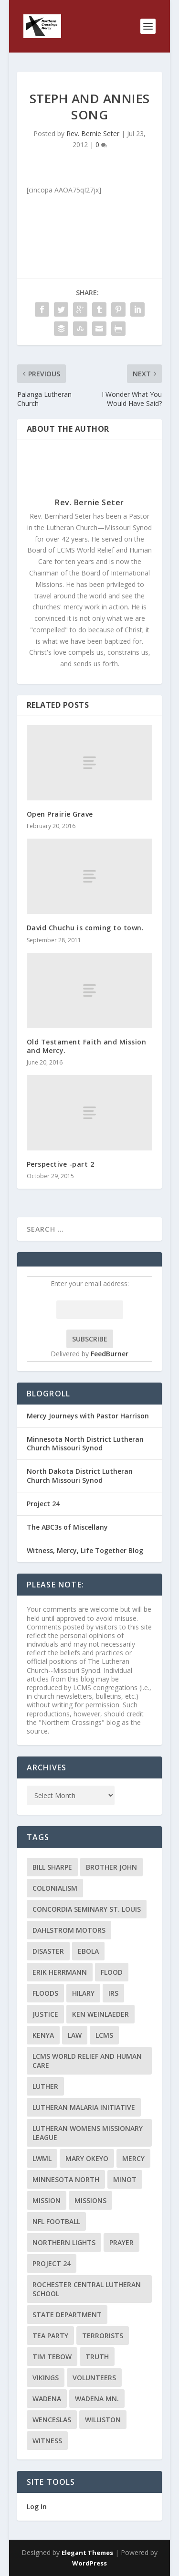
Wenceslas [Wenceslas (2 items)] (51, 2419)
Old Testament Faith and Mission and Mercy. (87, 1046)
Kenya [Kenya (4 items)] (43, 2035)
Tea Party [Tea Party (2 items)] (50, 2335)
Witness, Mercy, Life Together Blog (85, 1550)
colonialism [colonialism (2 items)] (54, 1888)
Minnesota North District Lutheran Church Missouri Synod (85, 1443)
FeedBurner (109, 1353)
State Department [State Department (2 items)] (67, 2314)
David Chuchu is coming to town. (85, 927)
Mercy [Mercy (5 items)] (133, 2158)
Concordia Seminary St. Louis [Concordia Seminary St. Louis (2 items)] (86, 1909)
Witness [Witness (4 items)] (47, 2440)
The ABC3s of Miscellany (67, 1527)
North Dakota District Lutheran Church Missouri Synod (80, 1475)
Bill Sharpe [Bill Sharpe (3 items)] (52, 1867)
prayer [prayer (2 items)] (121, 2242)
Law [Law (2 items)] (75, 2035)
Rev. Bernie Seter (92, 133)
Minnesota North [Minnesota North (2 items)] (65, 2179)
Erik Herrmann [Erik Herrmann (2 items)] (59, 1972)
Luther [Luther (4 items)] (45, 2086)
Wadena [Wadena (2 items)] (46, 2398)
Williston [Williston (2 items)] (103, 2419)
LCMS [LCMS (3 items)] (104, 2035)
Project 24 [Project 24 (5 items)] (51, 2263)
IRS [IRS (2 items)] (113, 1993)
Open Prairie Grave (60, 814)
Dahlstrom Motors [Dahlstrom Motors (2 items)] (68, 1930)
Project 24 (43, 1503)
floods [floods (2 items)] (45, 1993)
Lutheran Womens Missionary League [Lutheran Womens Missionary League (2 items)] (87, 2133)
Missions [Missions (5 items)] (90, 2200)
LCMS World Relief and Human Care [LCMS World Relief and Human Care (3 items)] (87, 2061)
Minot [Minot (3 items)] (125, 2179)
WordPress (89, 2563)
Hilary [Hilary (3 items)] (83, 1993)
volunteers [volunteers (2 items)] (94, 2377)
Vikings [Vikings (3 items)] (45, 2377)
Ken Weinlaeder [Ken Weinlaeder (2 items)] (100, 2014)
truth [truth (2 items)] (97, 2356)
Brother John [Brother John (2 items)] (111, 1867)
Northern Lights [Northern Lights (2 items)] (63, 2242)
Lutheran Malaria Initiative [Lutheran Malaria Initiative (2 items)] (83, 2107)
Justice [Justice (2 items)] (45, 2014)
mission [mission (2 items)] (46, 2200)
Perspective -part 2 (61, 1164)
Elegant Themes (87, 2552)
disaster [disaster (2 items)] (48, 1951)
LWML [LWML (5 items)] (42, 2158)
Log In (37, 2506)
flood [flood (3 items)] (112, 1972)
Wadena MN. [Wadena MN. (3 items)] (97, 2398)
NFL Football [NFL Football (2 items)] (56, 2221)
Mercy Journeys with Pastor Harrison (88, 1415)
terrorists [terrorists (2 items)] (102, 2335)
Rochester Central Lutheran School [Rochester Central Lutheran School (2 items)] (86, 2289)
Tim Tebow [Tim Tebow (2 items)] (52, 2356)
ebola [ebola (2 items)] (88, 1951)
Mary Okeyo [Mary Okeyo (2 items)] (86, 2158)
